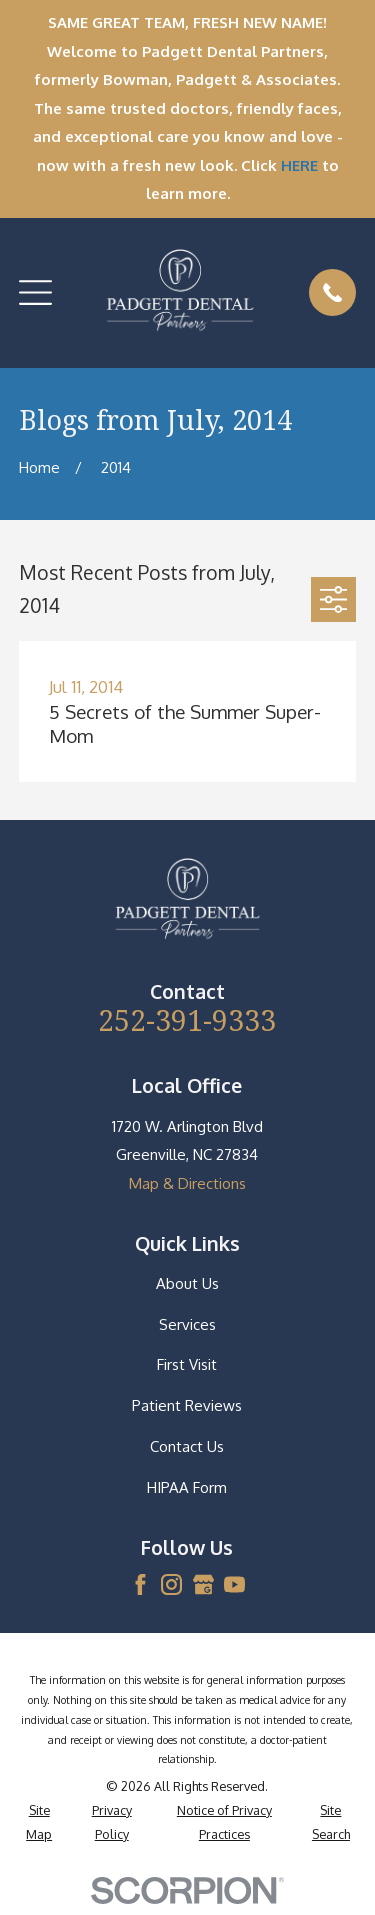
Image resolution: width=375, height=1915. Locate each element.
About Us (187, 1283)
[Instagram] (171, 1584)
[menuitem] (39, 1823)
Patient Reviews (187, 1405)
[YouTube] (234, 1584)
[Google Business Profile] (203, 1584)
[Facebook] (140, 1584)
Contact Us (187, 1446)
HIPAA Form (187, 1487)
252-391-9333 (187, 1020)
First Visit (187, 1364)
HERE (299, 165)
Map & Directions (187, 1183)
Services (187, 1324)
